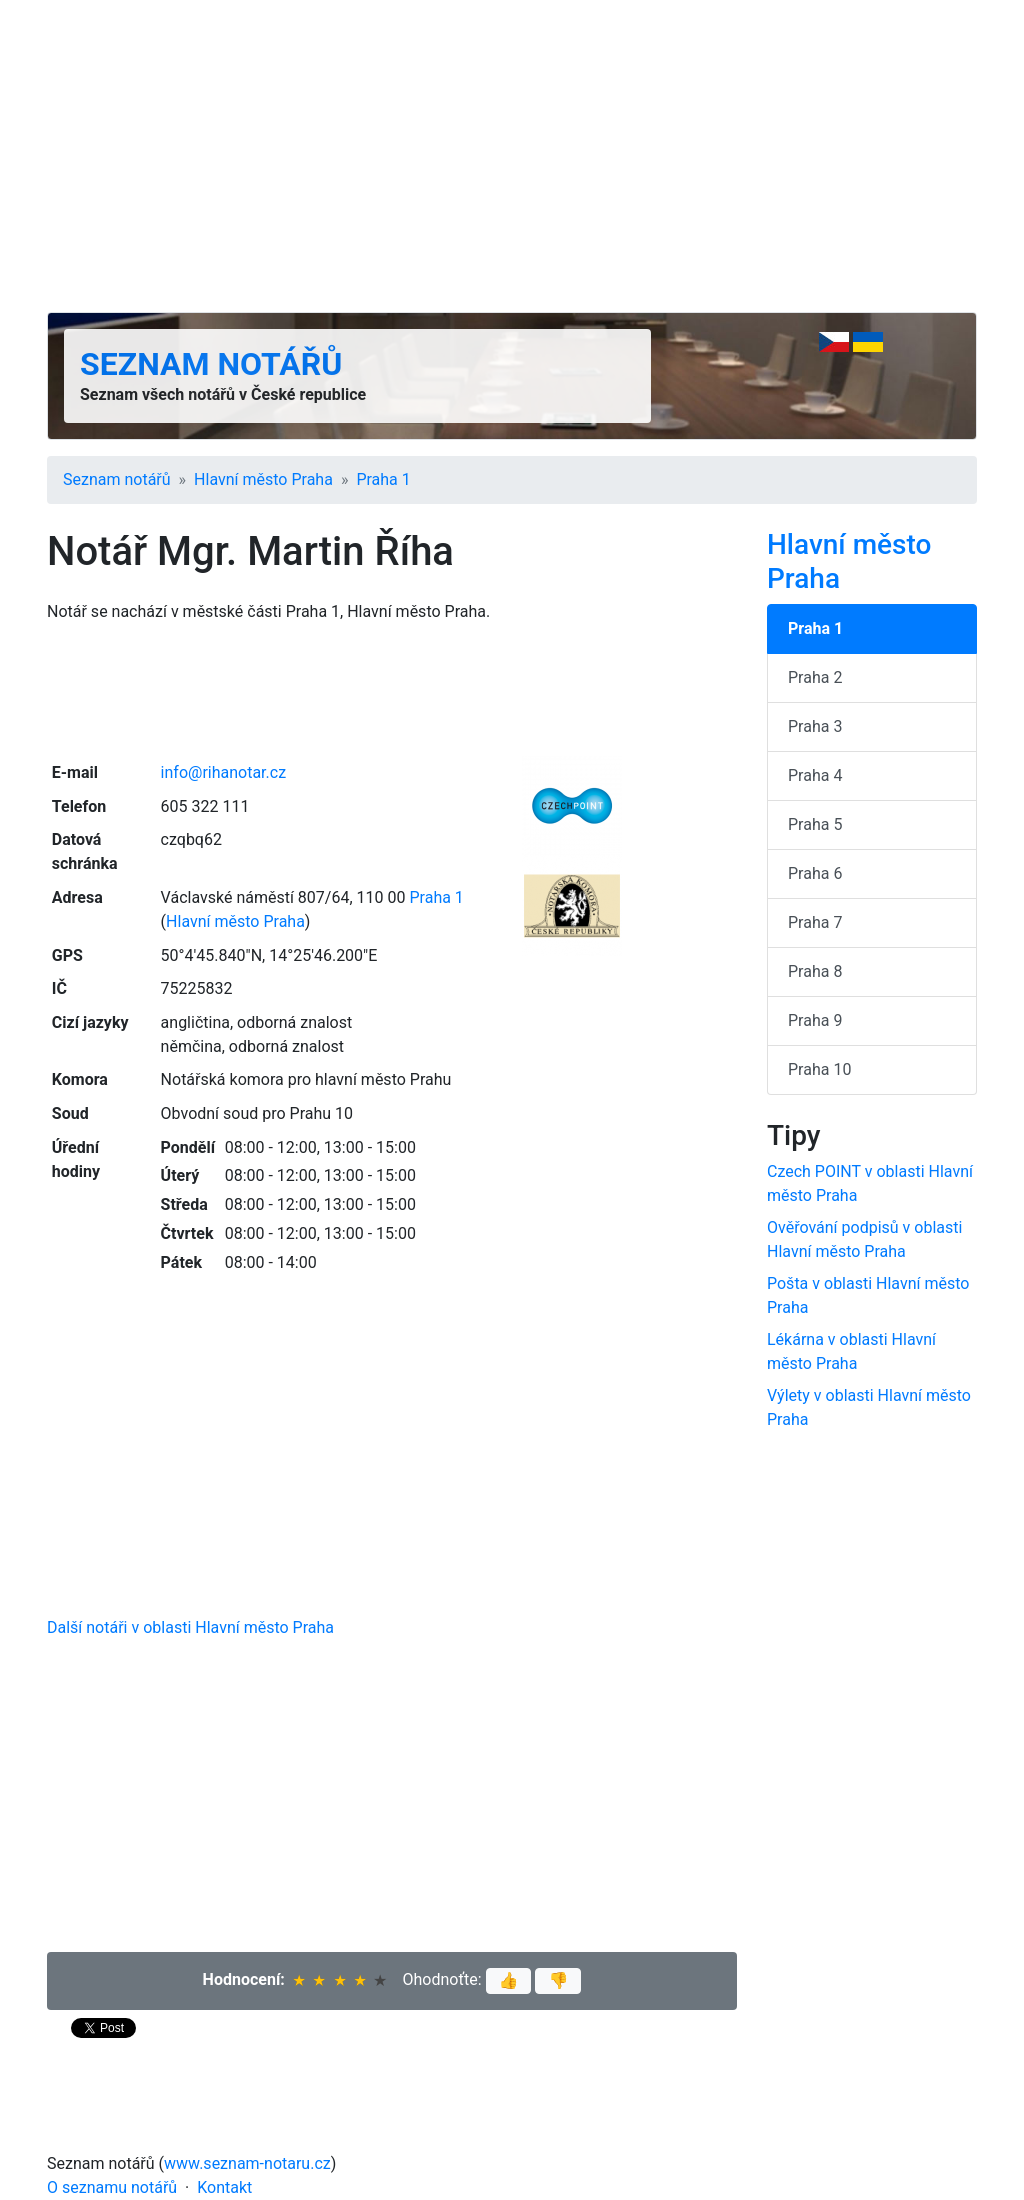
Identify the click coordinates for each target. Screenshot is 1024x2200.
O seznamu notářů (112, 2187)
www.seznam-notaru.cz (247, 2163)
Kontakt (224, 2187)
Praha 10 (819, 1069)
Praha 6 (815, 873)
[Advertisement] (512, 156)
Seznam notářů (211, 364)
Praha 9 (815, 1020)
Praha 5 (815, 824)
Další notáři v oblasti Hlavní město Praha (190, 1627)
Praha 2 (815, 677)
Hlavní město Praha (263, 479)
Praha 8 (815, 971)
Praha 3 (815, 726)
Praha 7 (815, 922)
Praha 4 (815, 775)
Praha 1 (383, 479)
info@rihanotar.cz (224, 772)
